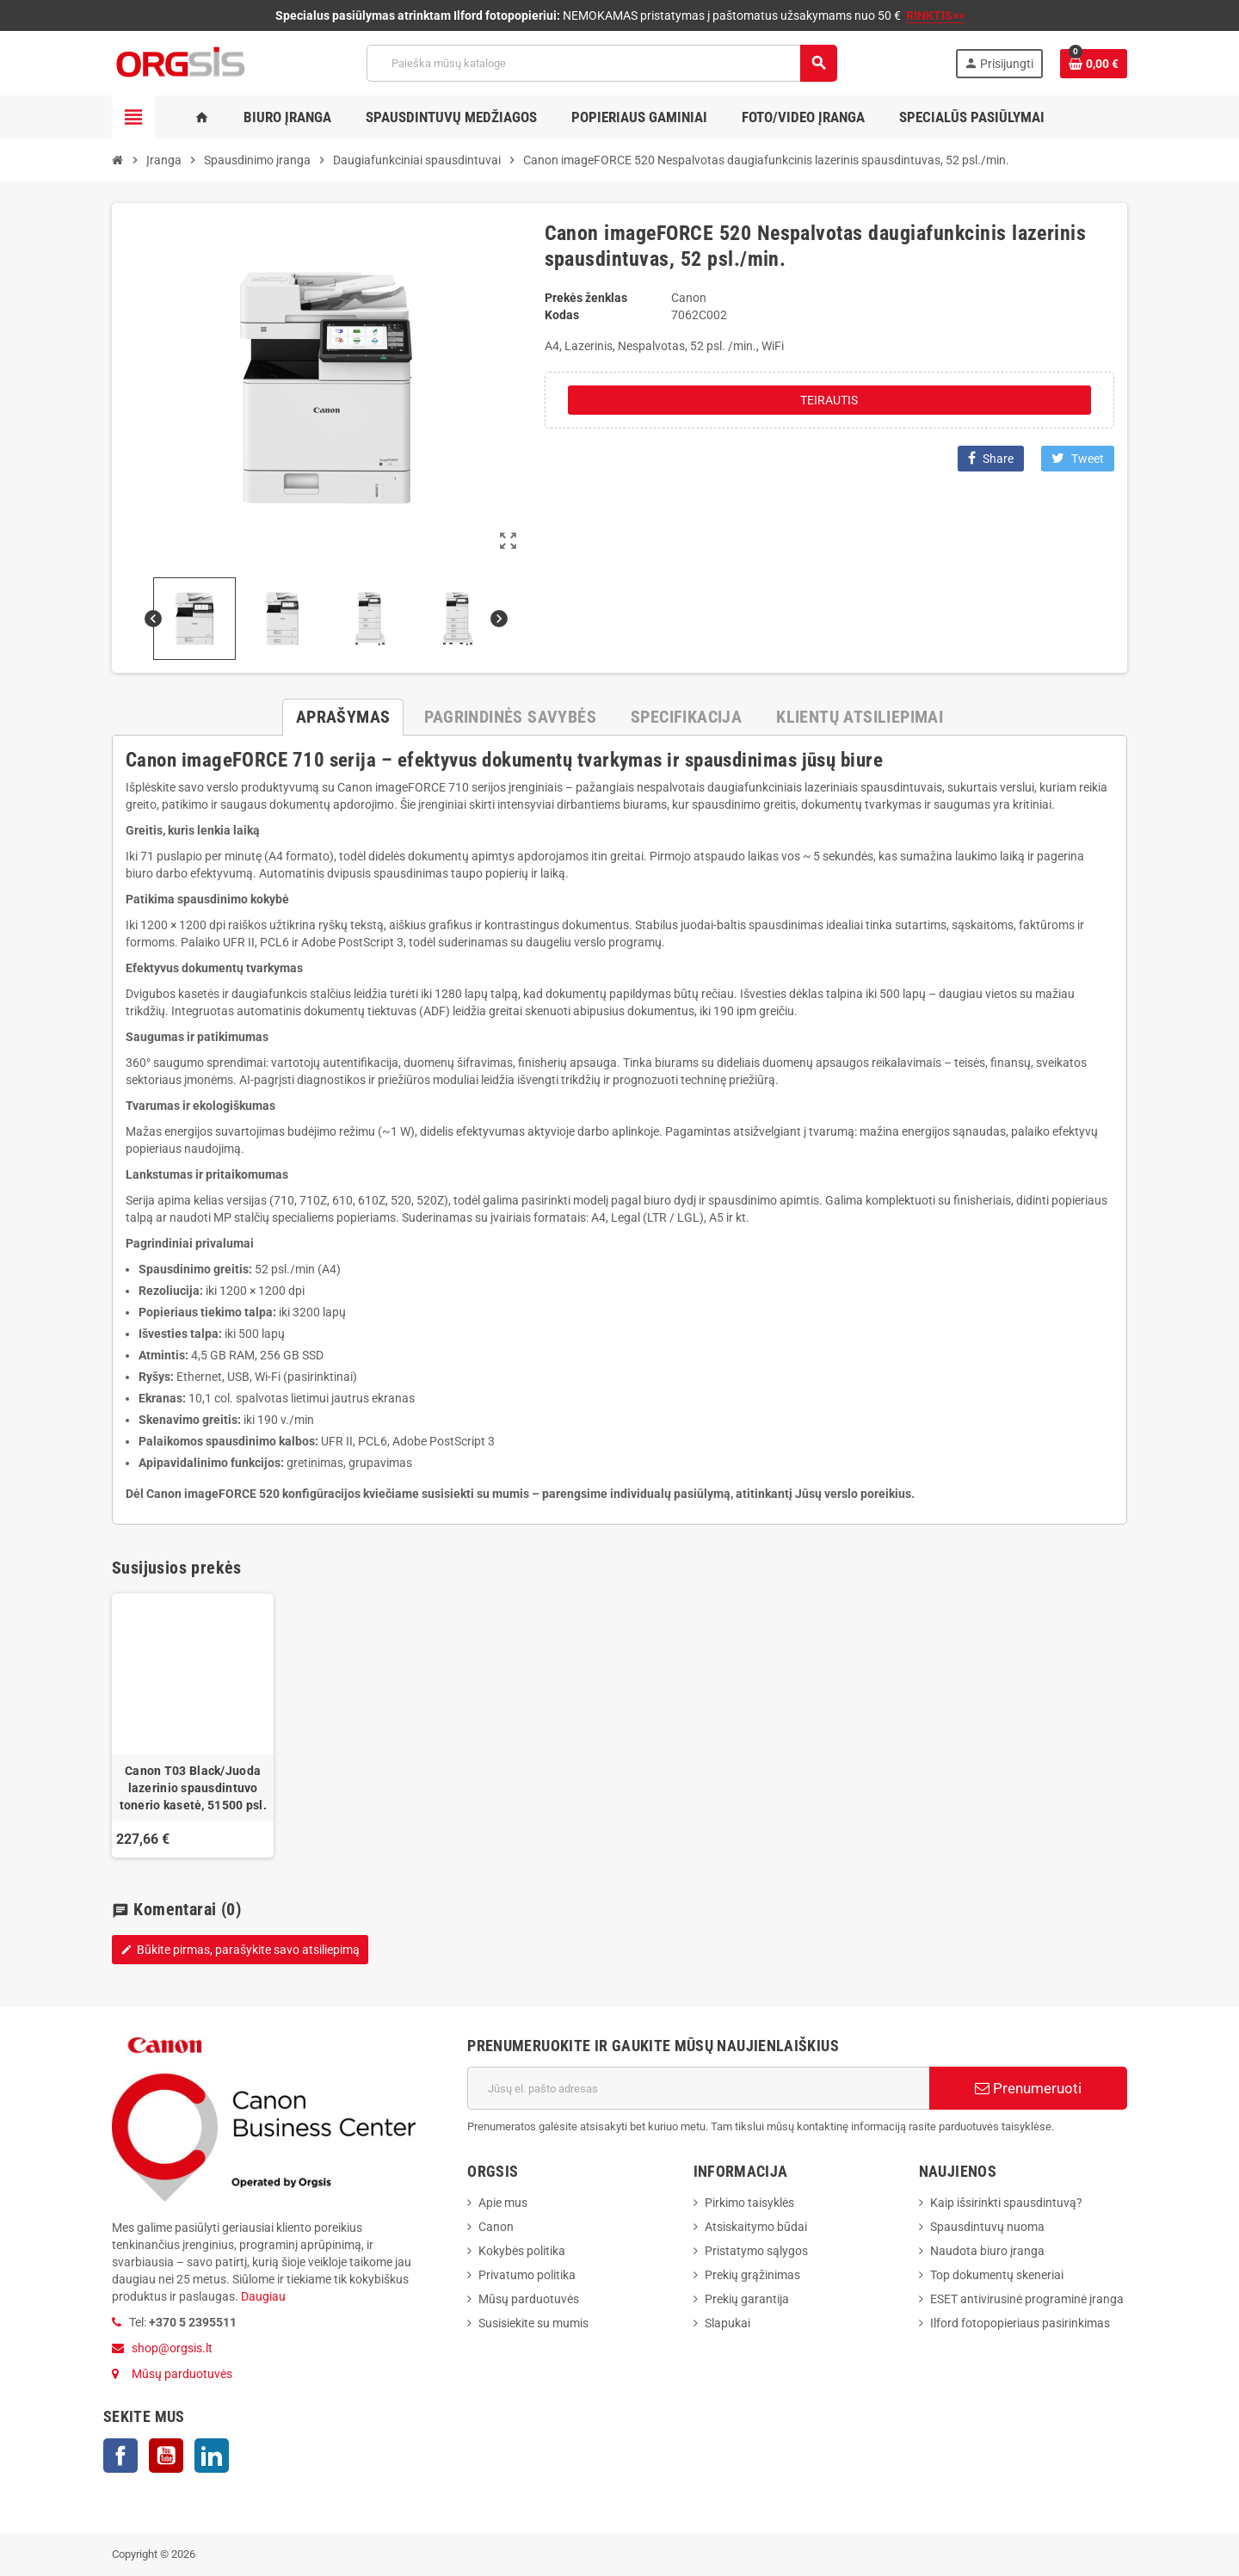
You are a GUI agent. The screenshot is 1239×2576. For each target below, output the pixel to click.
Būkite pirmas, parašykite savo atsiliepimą (240, 1950)
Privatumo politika (527, 2275)
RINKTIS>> (935, 15)
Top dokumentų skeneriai (996, 2275)
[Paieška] (601, 63)
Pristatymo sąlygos (756, 2251)
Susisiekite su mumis (533, 2323)
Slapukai (727, 2323)
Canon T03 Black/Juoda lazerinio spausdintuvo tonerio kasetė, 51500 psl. (193, 1788)
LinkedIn (211, 2455)
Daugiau (262, 2296)
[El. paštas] (698, 2088)
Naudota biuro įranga (987, 2251)
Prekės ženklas (586, 298)
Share (991, 458)
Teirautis (829, 400)
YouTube (166, 2455)
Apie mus (502, 2202)
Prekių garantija (747, 2299)
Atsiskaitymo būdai (756, 2227)
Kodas (562, 315)
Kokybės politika (521, 2251)
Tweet (1077, 458)
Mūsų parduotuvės (182, 2374)
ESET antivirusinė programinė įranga (1027, 2299)
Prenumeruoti (1028, 2088)
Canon (496, 2227)
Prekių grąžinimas (752, 2275)
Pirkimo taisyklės (749, 2202)
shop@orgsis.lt (172, 2348)
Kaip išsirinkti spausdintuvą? (1006, 2202)
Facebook (120, 2455)
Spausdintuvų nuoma (987, 2227)
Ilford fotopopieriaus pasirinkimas (1020, 2323)
